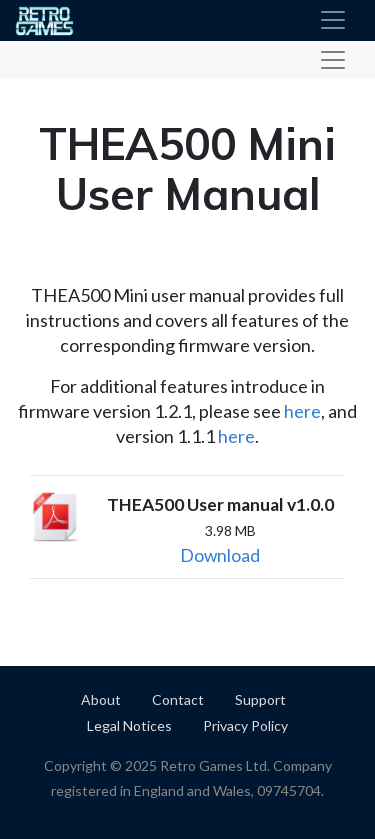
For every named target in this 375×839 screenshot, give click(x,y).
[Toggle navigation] (333, 20)
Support (260, 699)
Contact (178, 699)
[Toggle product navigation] (333, 60)
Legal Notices (129, 725)
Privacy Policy (245, 725)
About (101, 699)
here (302, 411)
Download (220, 555)
